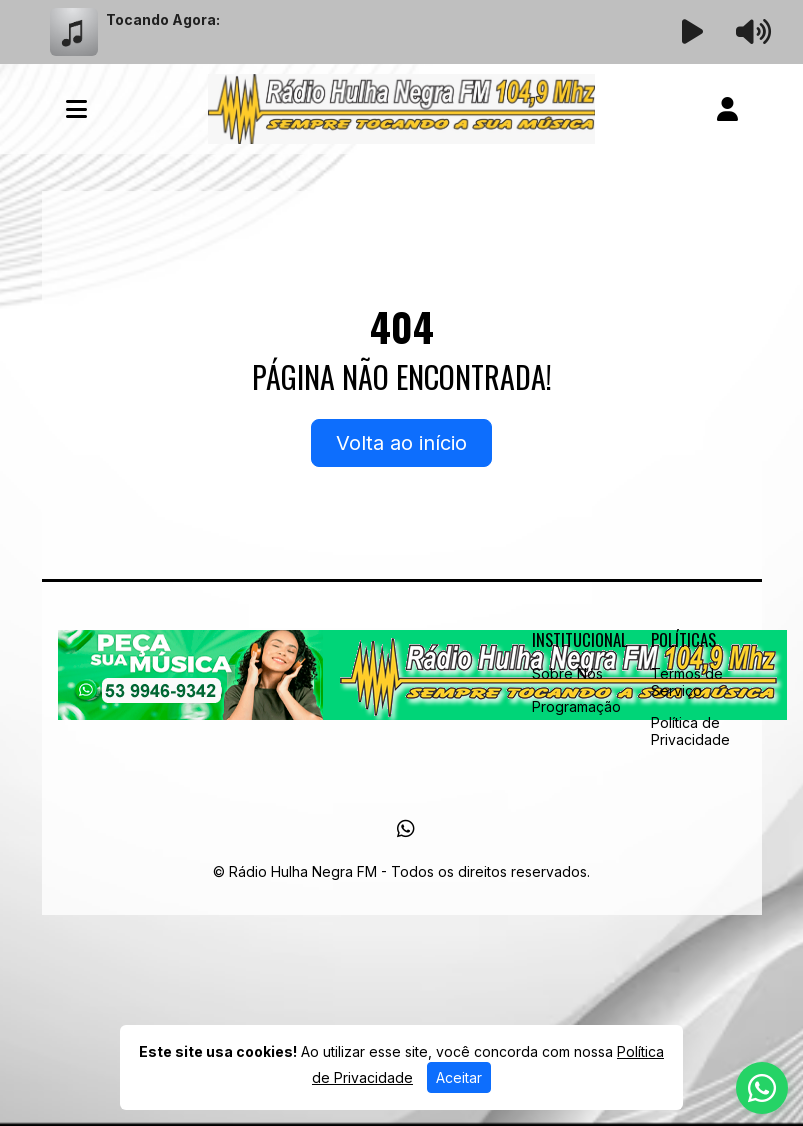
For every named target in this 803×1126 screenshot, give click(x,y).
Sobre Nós (567, 673)
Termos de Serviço (687, 682)
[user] (727, 109)
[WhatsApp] (406, 829)
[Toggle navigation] (76, 109)
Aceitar (459, 1077)
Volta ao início (401, 443)
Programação (576, 706)
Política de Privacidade (690, 731)
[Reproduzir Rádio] (692, 32)
